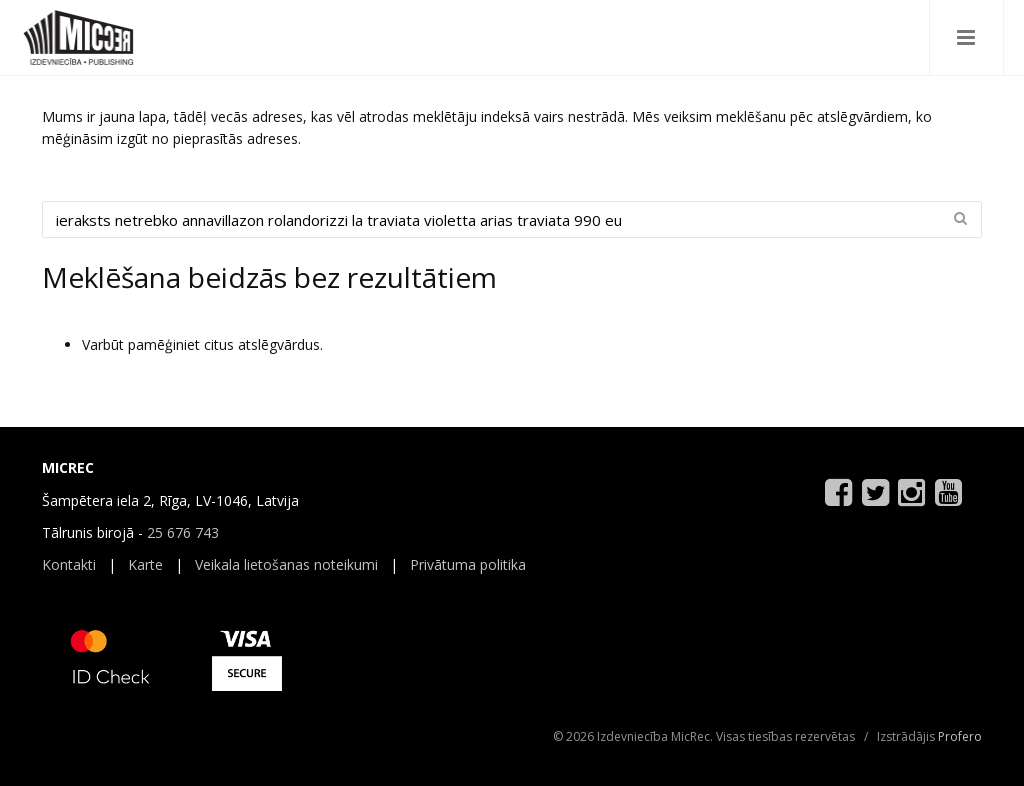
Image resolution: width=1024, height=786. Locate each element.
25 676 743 (183, 532)
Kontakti (69, 564)
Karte (145, 564)
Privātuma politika (468, 564)
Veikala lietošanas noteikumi (286, 564)
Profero (960, 736)
